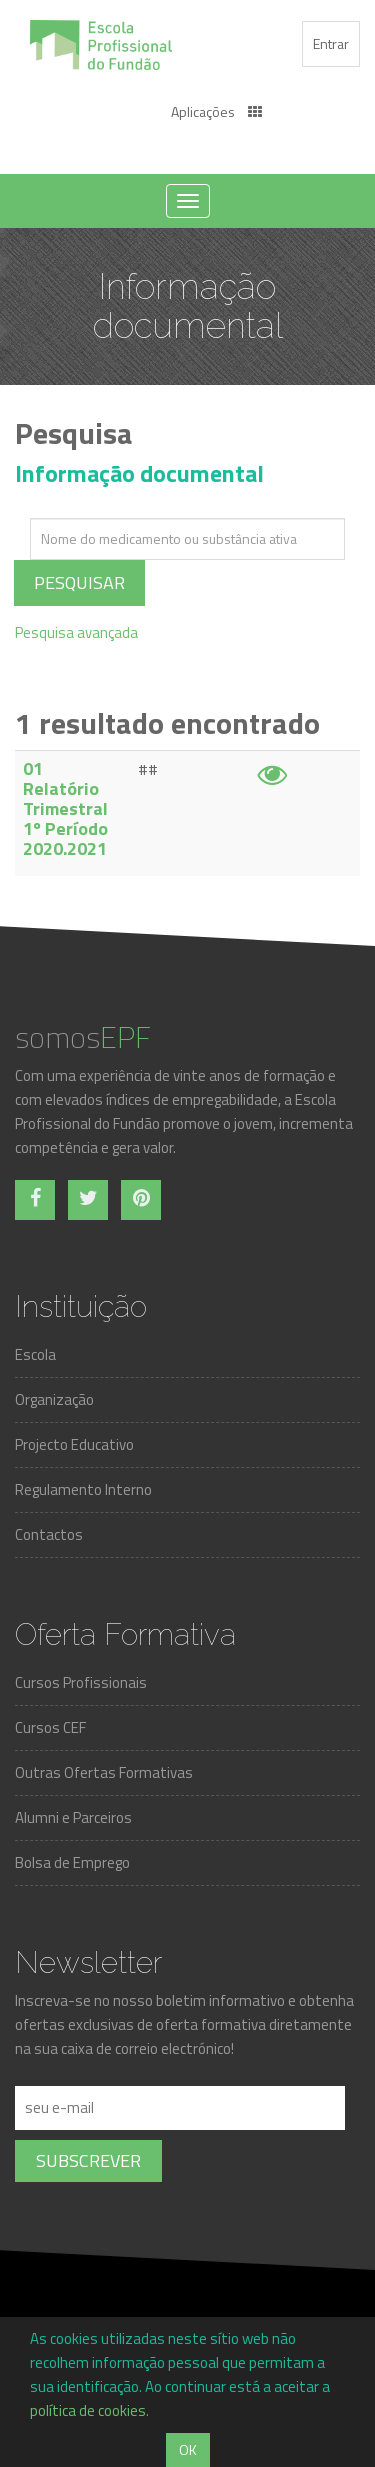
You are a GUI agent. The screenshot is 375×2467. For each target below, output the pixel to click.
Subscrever (88, 2160)
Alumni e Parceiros (73, 1817)
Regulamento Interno (83, 1489)
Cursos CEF (50, 1727)
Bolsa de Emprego (72, 1862)
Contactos (49, 1534)
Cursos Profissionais (81, 1682)
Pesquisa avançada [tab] (76, 632)
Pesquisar (79, 582)
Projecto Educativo (74, 1444)
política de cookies (88, 2410)
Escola (35, 1354)
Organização (54, 1399)
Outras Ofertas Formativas (104, 1772)
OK (188, 2449)
